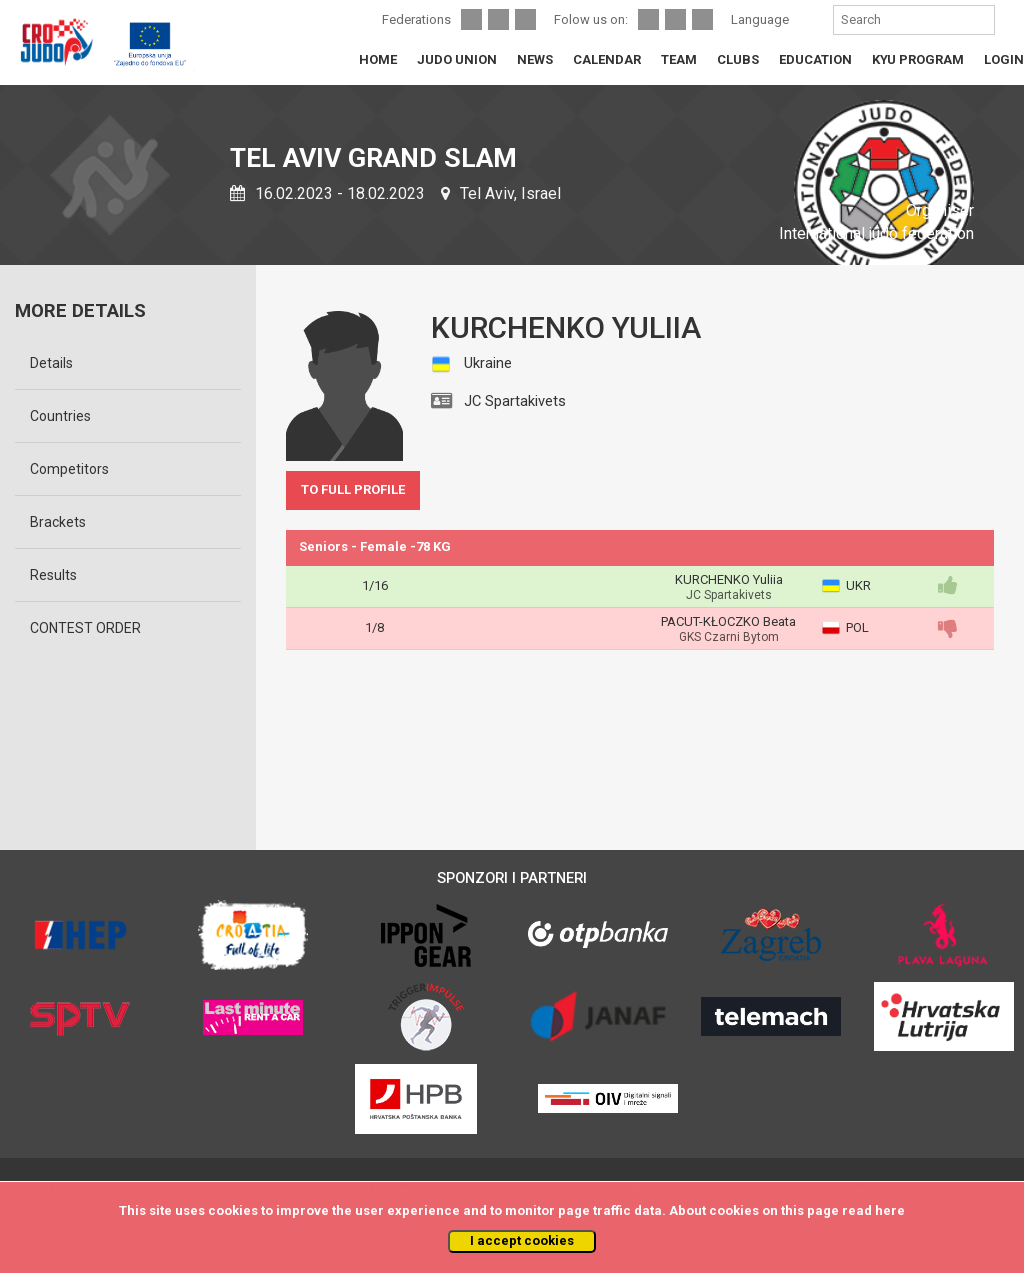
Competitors (69, 469)
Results (53, 575)
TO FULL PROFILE (353, 489)
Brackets (58, 522)
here (890, 1210)
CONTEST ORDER (85, 628)
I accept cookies (522, 1240)
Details (51, 363)
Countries (60, 416)
